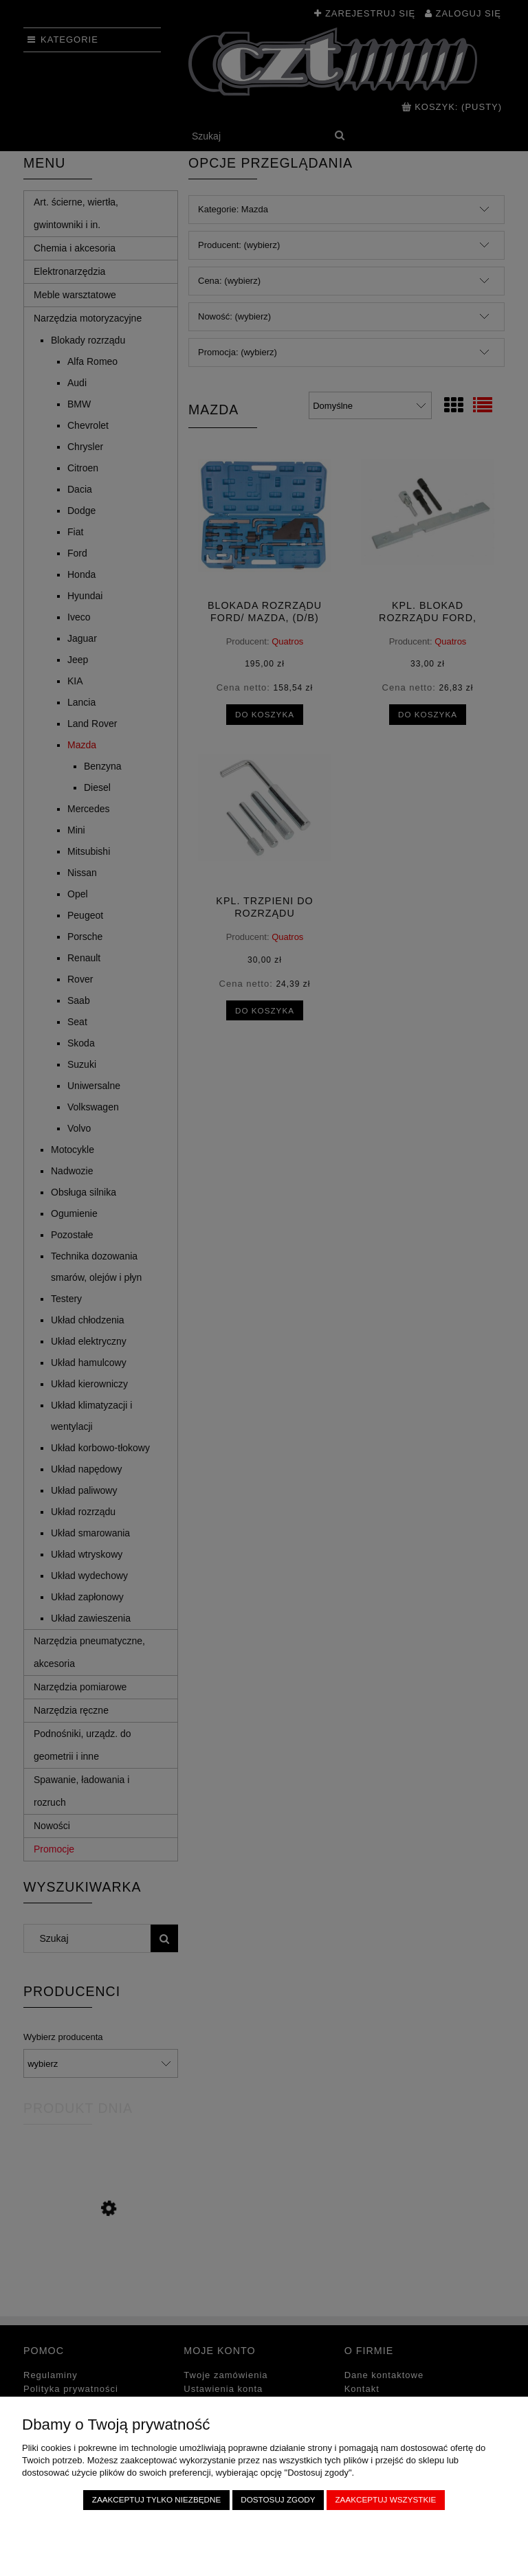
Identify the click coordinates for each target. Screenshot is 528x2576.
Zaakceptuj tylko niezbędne (156, 2499)
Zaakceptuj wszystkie (385, 2499)
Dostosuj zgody (278, 2499)
